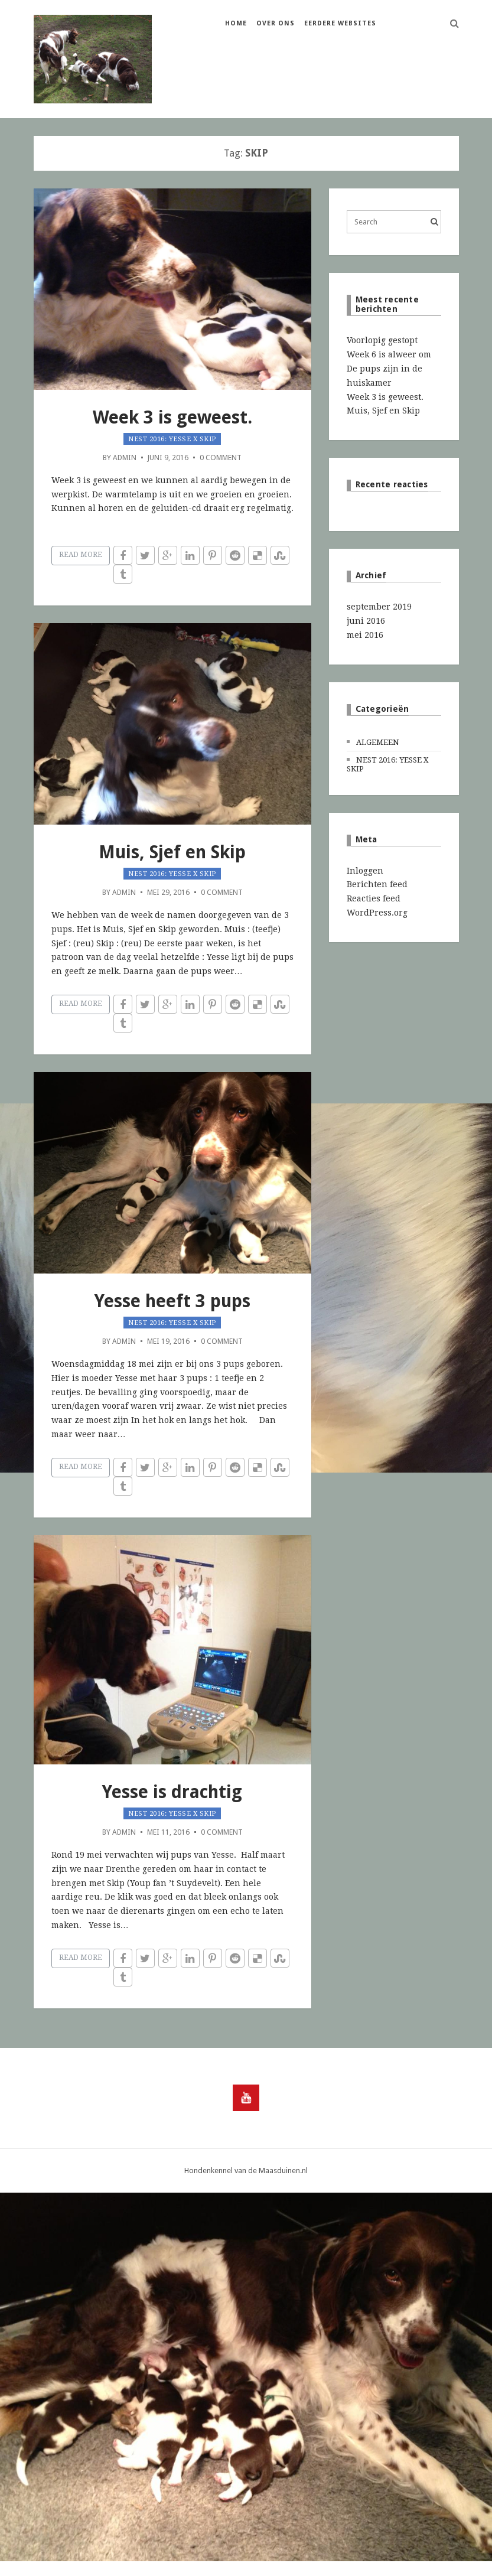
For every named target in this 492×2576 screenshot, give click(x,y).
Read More (80, 555)
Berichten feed (377, 884)
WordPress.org (377, 912)
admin (124, 457)
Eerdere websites (340, 23)
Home (236, 23)
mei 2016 (365, 635)
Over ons (275, 23)
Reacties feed (373, 898)
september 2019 (379, 606)
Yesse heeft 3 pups (172, 1301)
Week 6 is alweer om (389, 354)
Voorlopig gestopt (382, 340)
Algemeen (377, 742)
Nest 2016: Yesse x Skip (172, 439)
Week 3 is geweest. (172, 417)
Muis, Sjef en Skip (172, 852)
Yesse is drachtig (172, 1792)
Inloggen (365, 870)
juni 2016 (366, 621)
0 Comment (221, 457)
